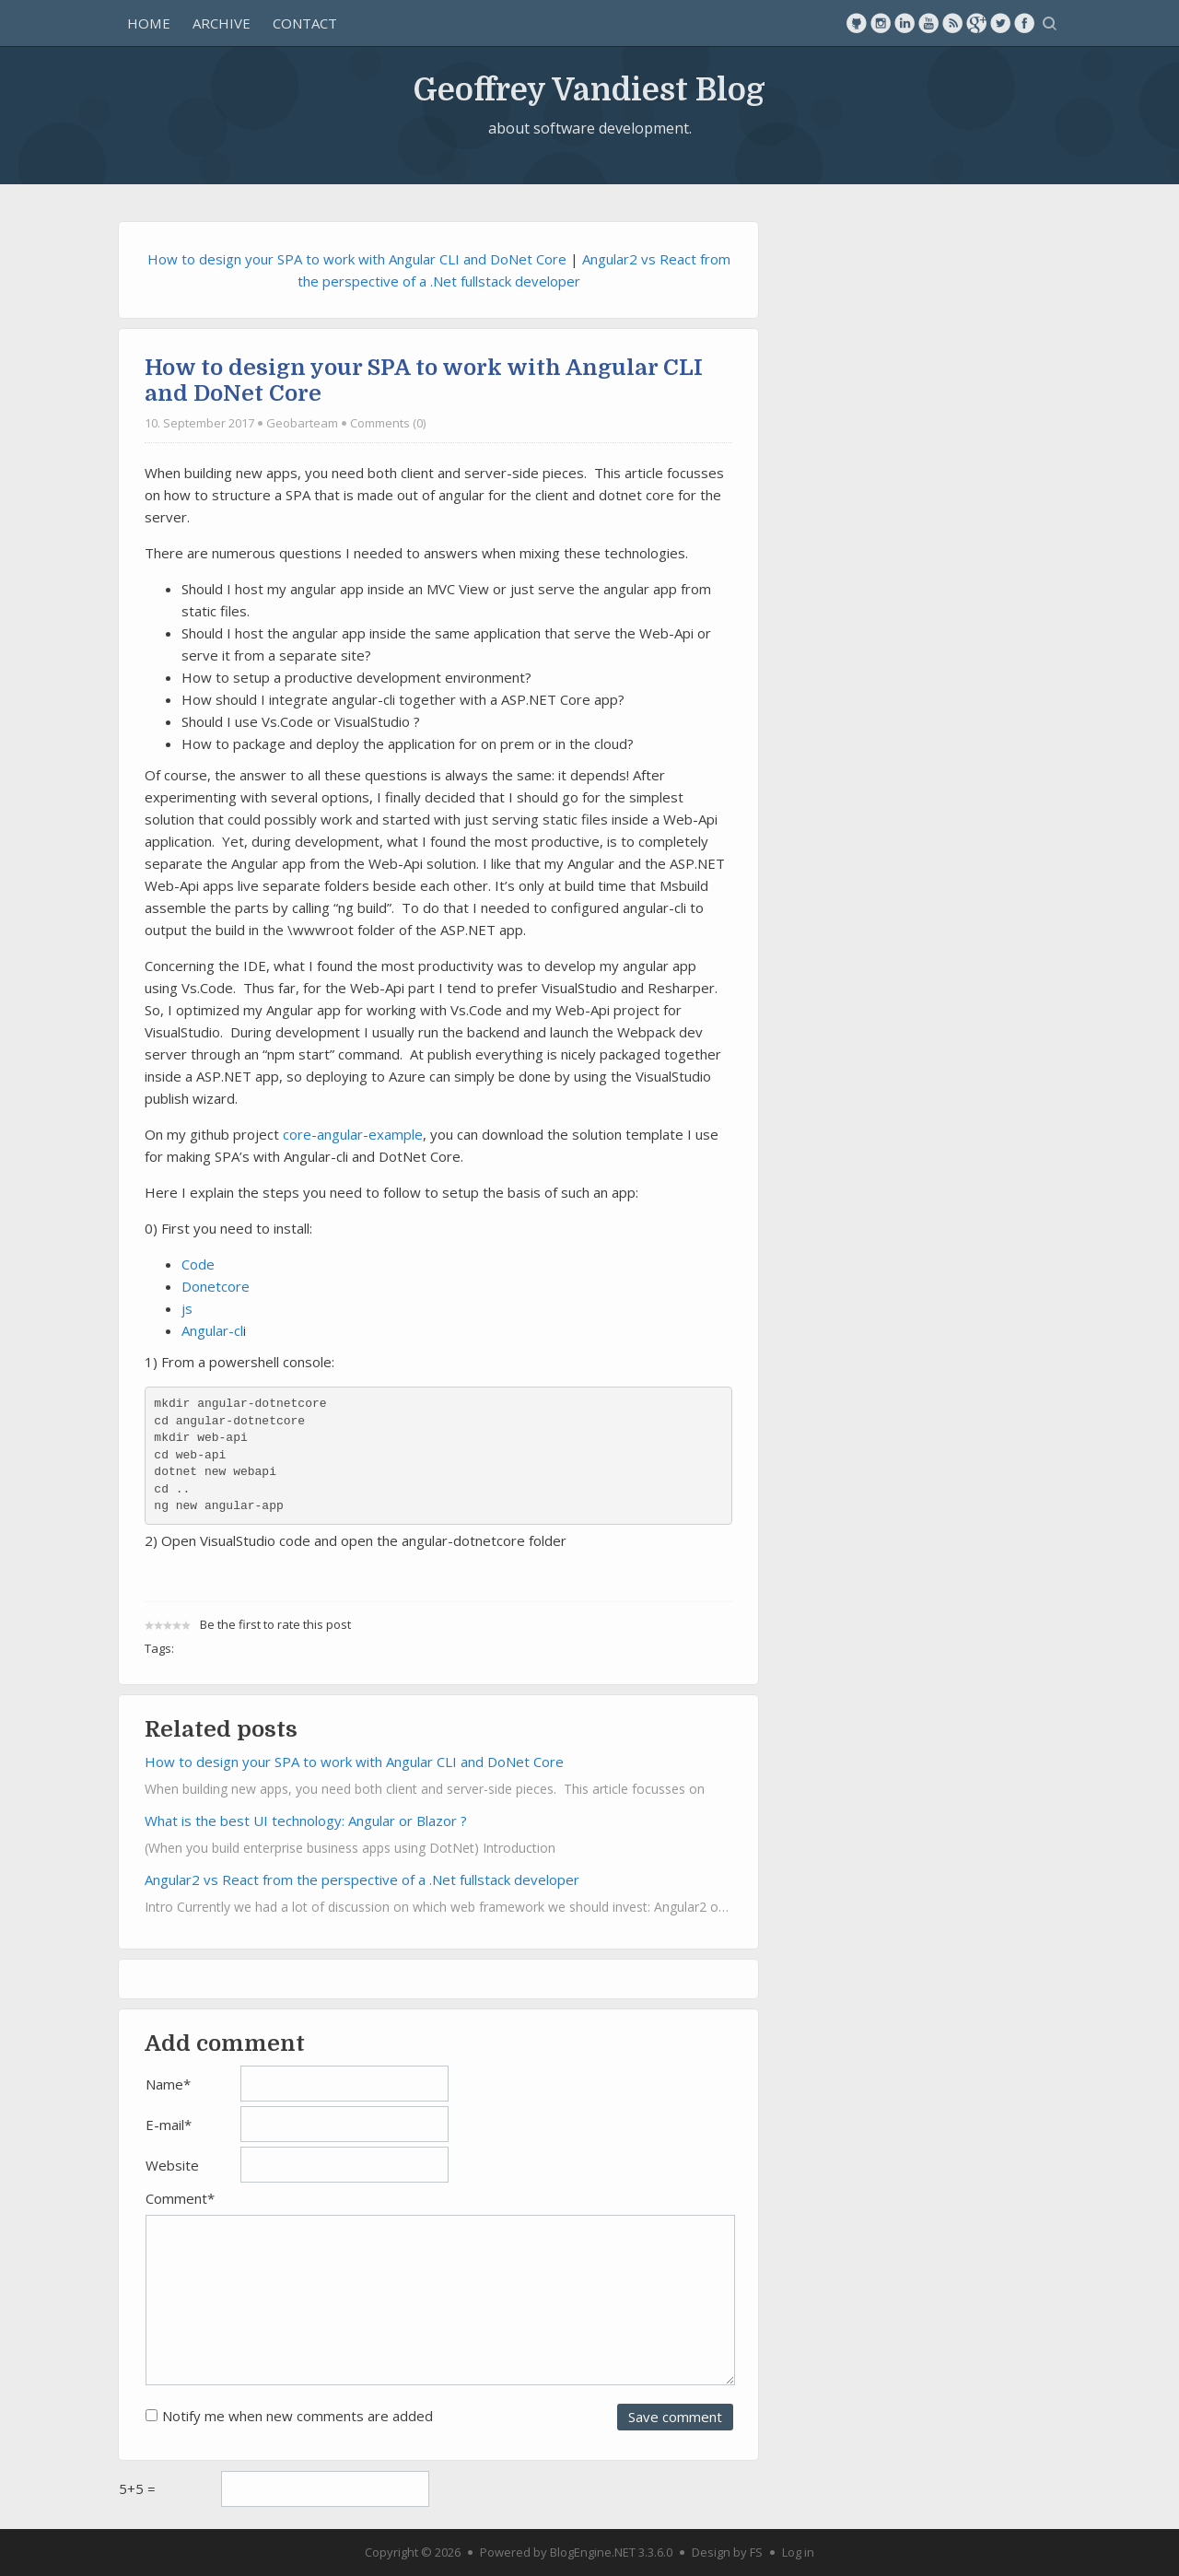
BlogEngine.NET (593, 2552)
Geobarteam (302, 423)
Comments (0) (388, 423)
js (187, 1308)
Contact (305, 23)
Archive (222, 23)
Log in (798, 2552)
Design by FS (727, 2552)
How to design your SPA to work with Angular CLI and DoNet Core (356, 259)
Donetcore (215, 1286)
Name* (168, 2084)
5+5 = (137, 2488)
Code (198, 1264)
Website (172, 2165)
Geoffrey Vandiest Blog (589, 88)
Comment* (180, 2198)
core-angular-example (353, 1134)
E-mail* (169, 2124)
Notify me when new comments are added (297, 2415)
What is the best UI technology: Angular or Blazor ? (306, 1820)
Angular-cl (212, 1330)
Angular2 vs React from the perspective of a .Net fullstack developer (362, 1879)
